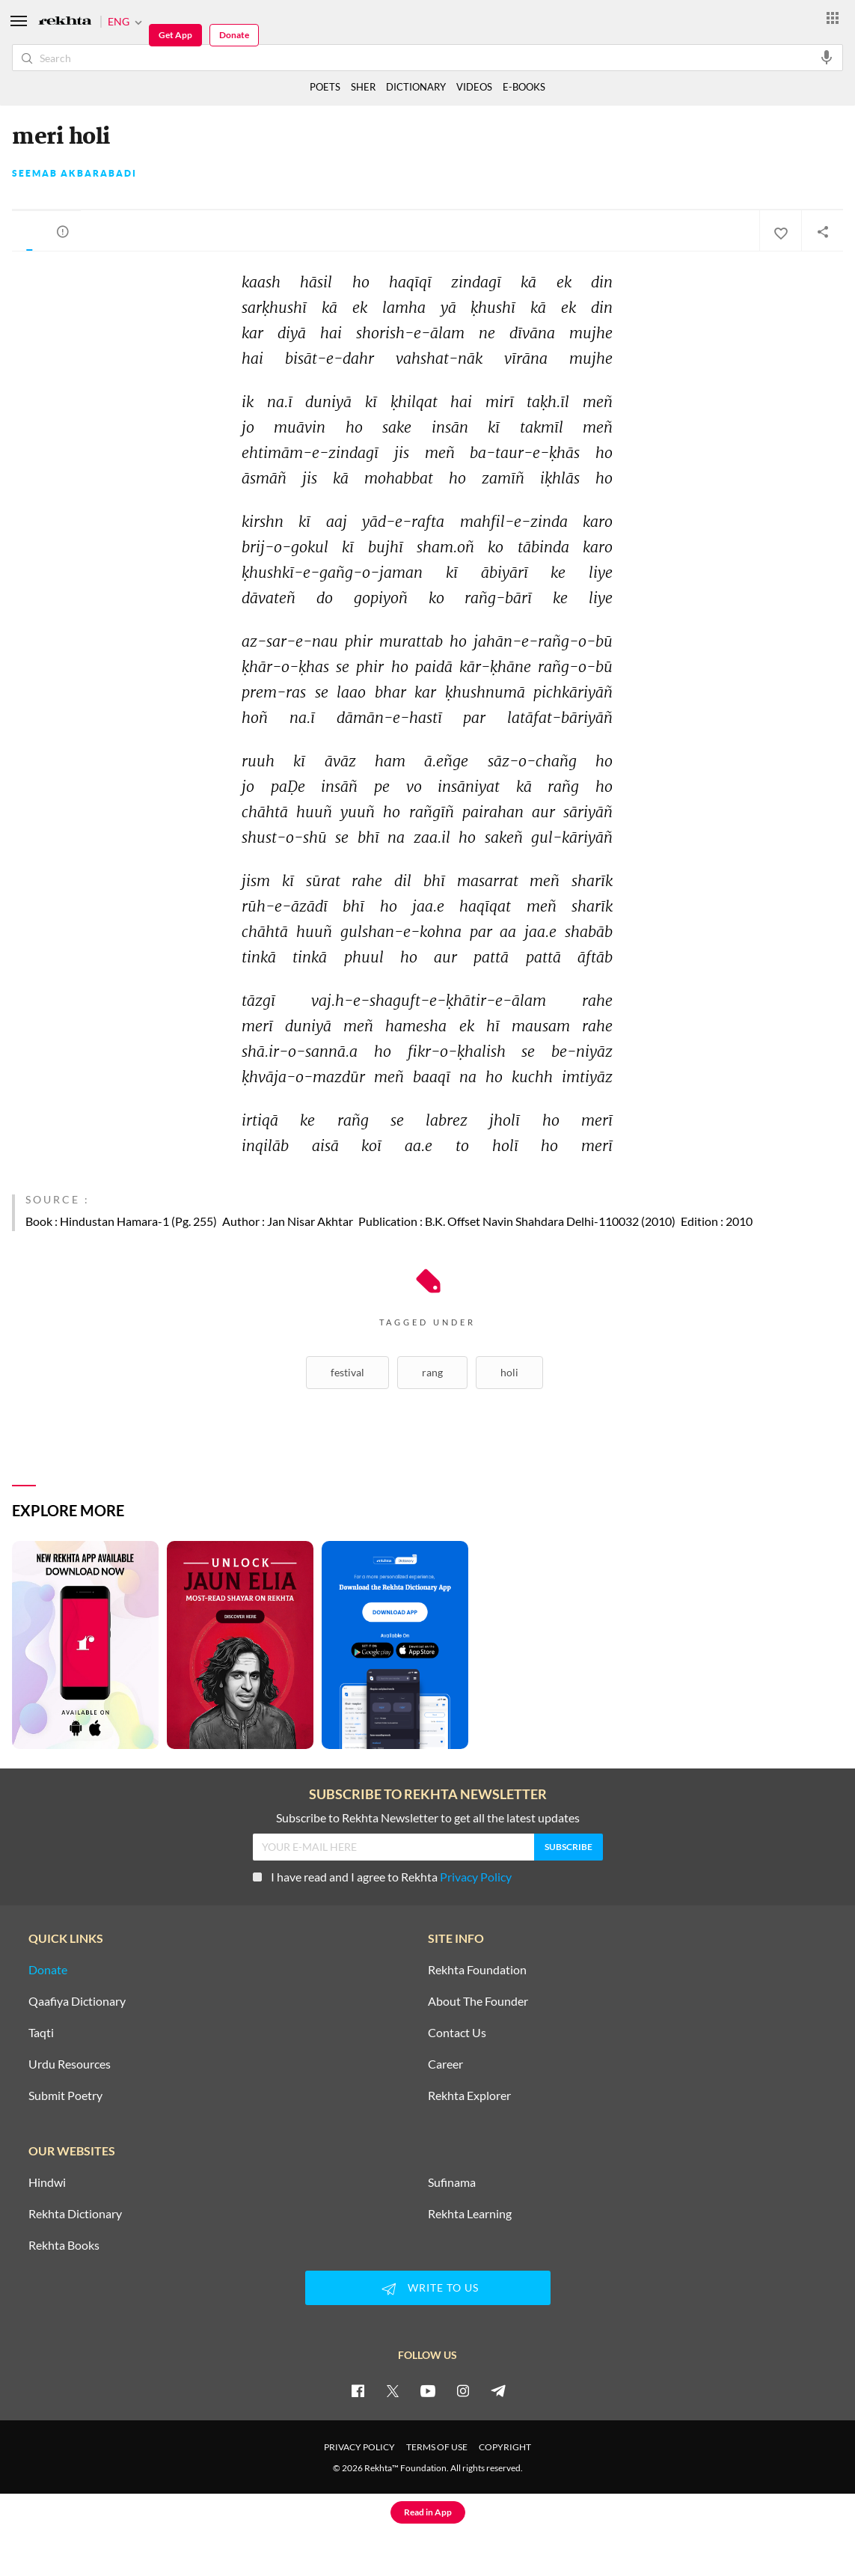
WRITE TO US (428, 2289)
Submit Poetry (65, 2096)
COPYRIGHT (505, 2447)
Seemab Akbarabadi (74, 173)
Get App (175, 34)
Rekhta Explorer (469, 2096)
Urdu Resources (69, 2064)
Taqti (41, 2033)
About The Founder (478, 2001)
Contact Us (457, 2033)
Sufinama (452, 2182)
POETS (325, 87)
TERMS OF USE (437, 2447)
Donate (234, 34)
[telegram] (498, 2390)
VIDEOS (474, 87)
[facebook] (358, 2390)
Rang (432, 1372)
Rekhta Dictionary (75, 2214)
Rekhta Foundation (477, 1970)
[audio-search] (827, 57)
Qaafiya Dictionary (77, 2001)
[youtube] (428, 2390)
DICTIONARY (416, 87)
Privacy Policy (476, 1877)
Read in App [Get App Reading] (428, 2512)
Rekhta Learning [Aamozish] (470, 2214)
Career (445, 2064)
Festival (347, 1372)
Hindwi (47, 2182)
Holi (509, 1372)
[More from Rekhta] (833, 17)
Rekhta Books (63, 2245)
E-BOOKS (524, 87)
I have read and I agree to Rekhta (382, 1877)
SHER (363, 87)
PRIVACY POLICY (359, 2447)
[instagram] (463, 2390)
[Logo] (65, 22)
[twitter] (393, 2390)
